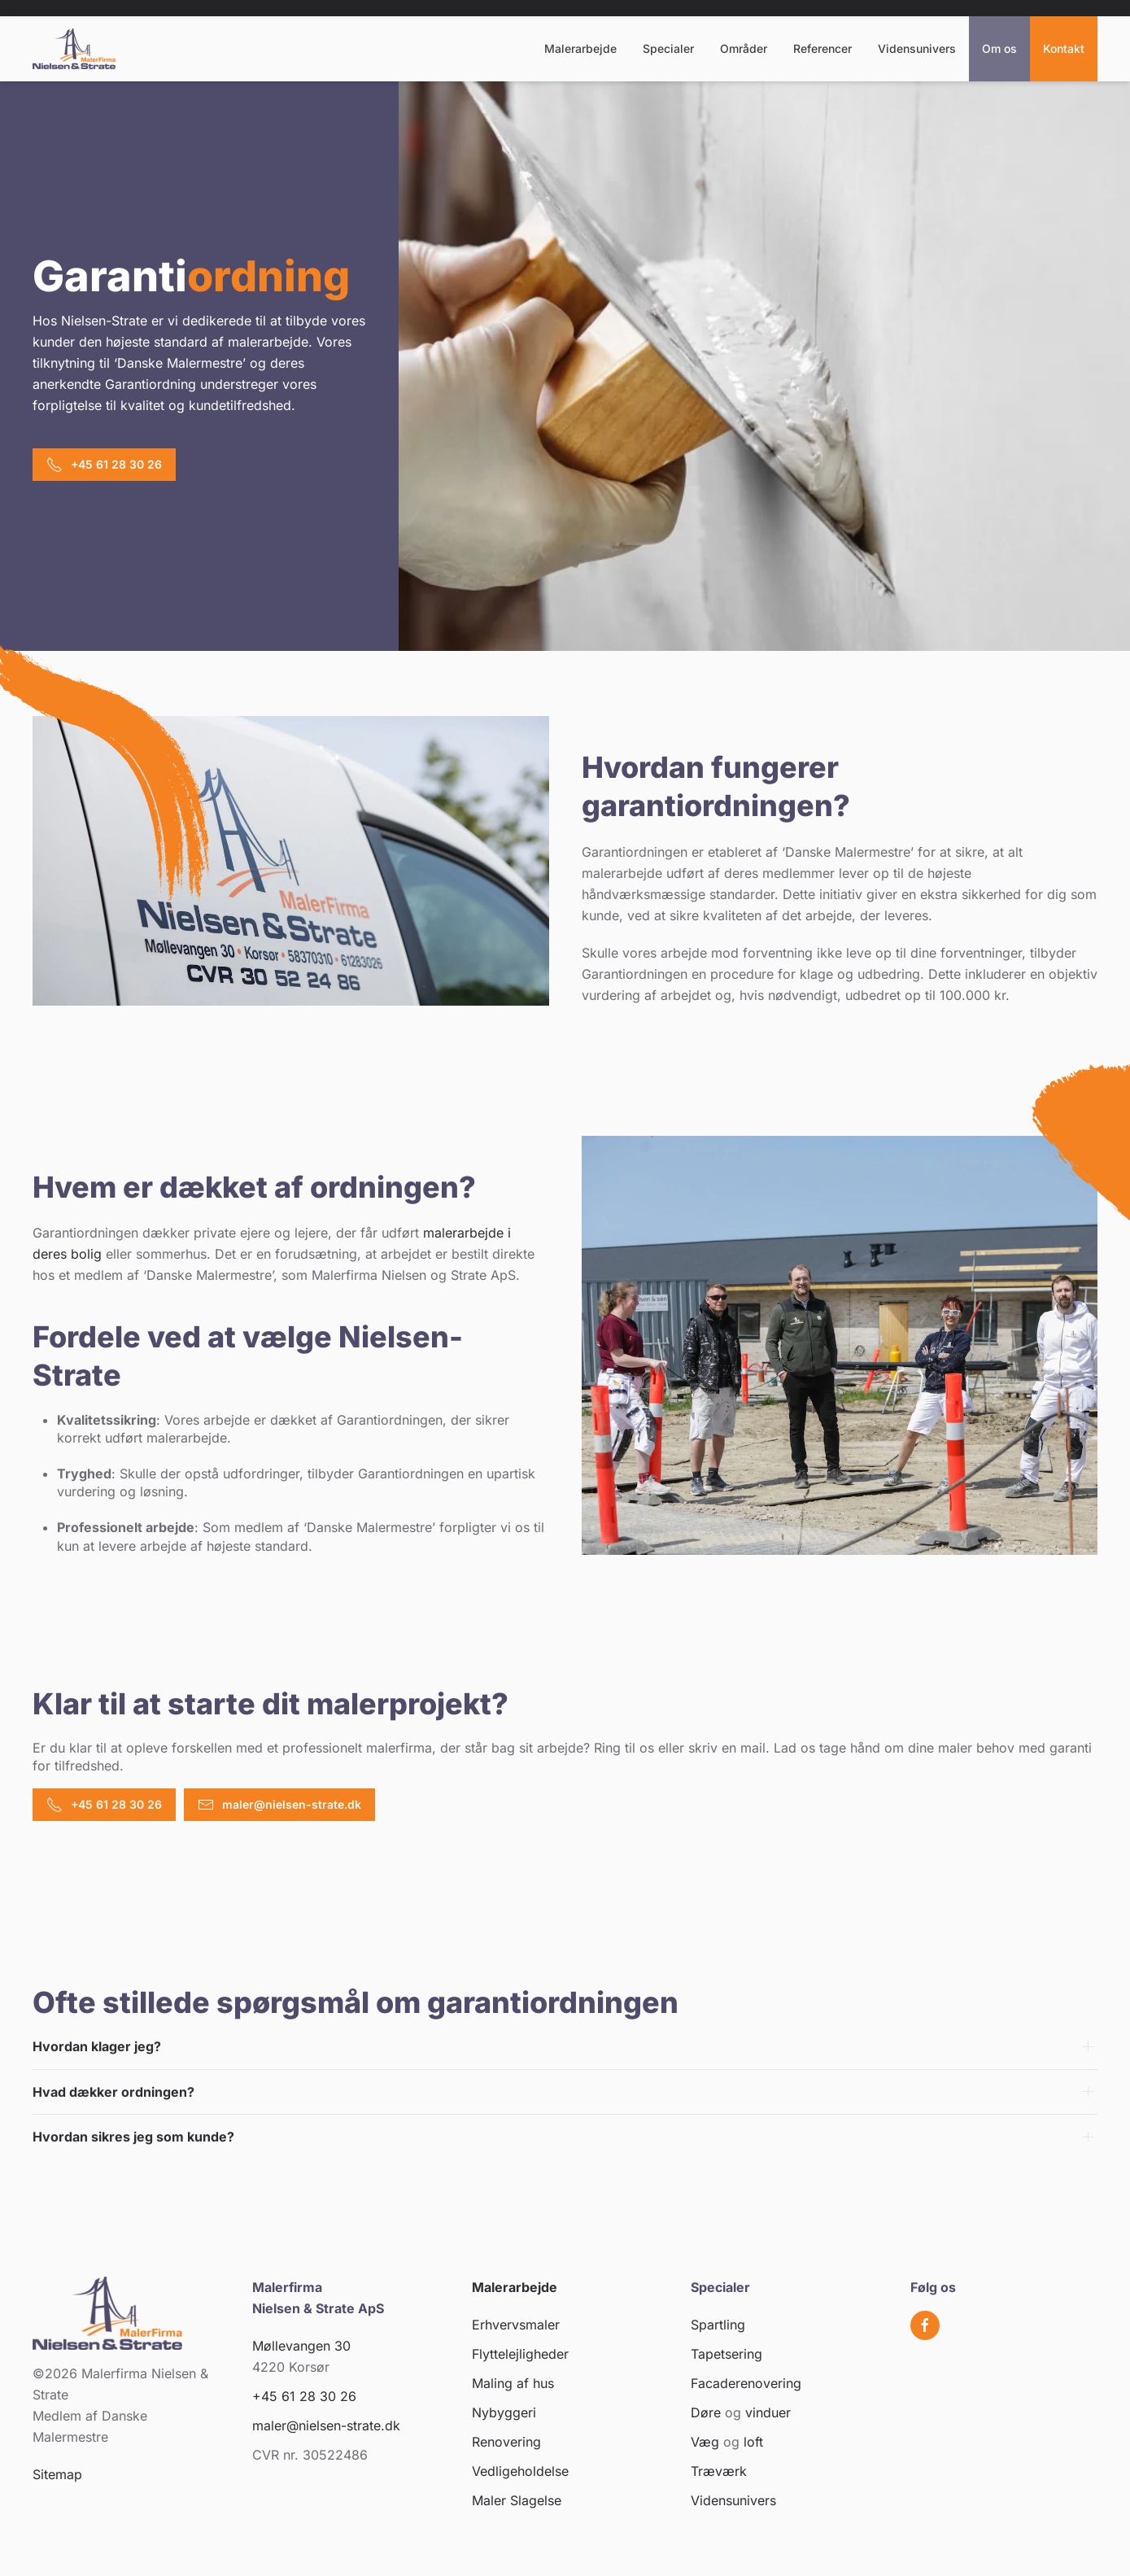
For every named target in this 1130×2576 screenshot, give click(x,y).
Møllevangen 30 (301, 2346)
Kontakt (1063, 48)
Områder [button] (743, 48)
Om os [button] (999, 48)
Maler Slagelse (516, 2500)
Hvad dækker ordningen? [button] (113, 2092)
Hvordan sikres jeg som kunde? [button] (133, 2136)
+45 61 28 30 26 (104, 464)
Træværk (719, 2471)
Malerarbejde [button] (580, 48)
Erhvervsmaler (516, 2324)
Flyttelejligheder (520, 2354)
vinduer (768, 2412)
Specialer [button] (668, 48)
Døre (706, 2412)
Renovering (506, 2442)
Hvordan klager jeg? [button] (97, 2046)
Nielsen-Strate (104, 320)
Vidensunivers (917, 48)
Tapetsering (726, 2354)
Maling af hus (513, 2383)
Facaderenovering (746, 2383)
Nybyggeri (504, 2412)
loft (753, 2442)
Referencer (822, 48)
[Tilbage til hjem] (74, 48)
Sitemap (57, 2474)
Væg (705, 2442)
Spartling (718, 2324)
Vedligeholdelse (520, 2471)
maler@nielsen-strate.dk (279, 1805)
